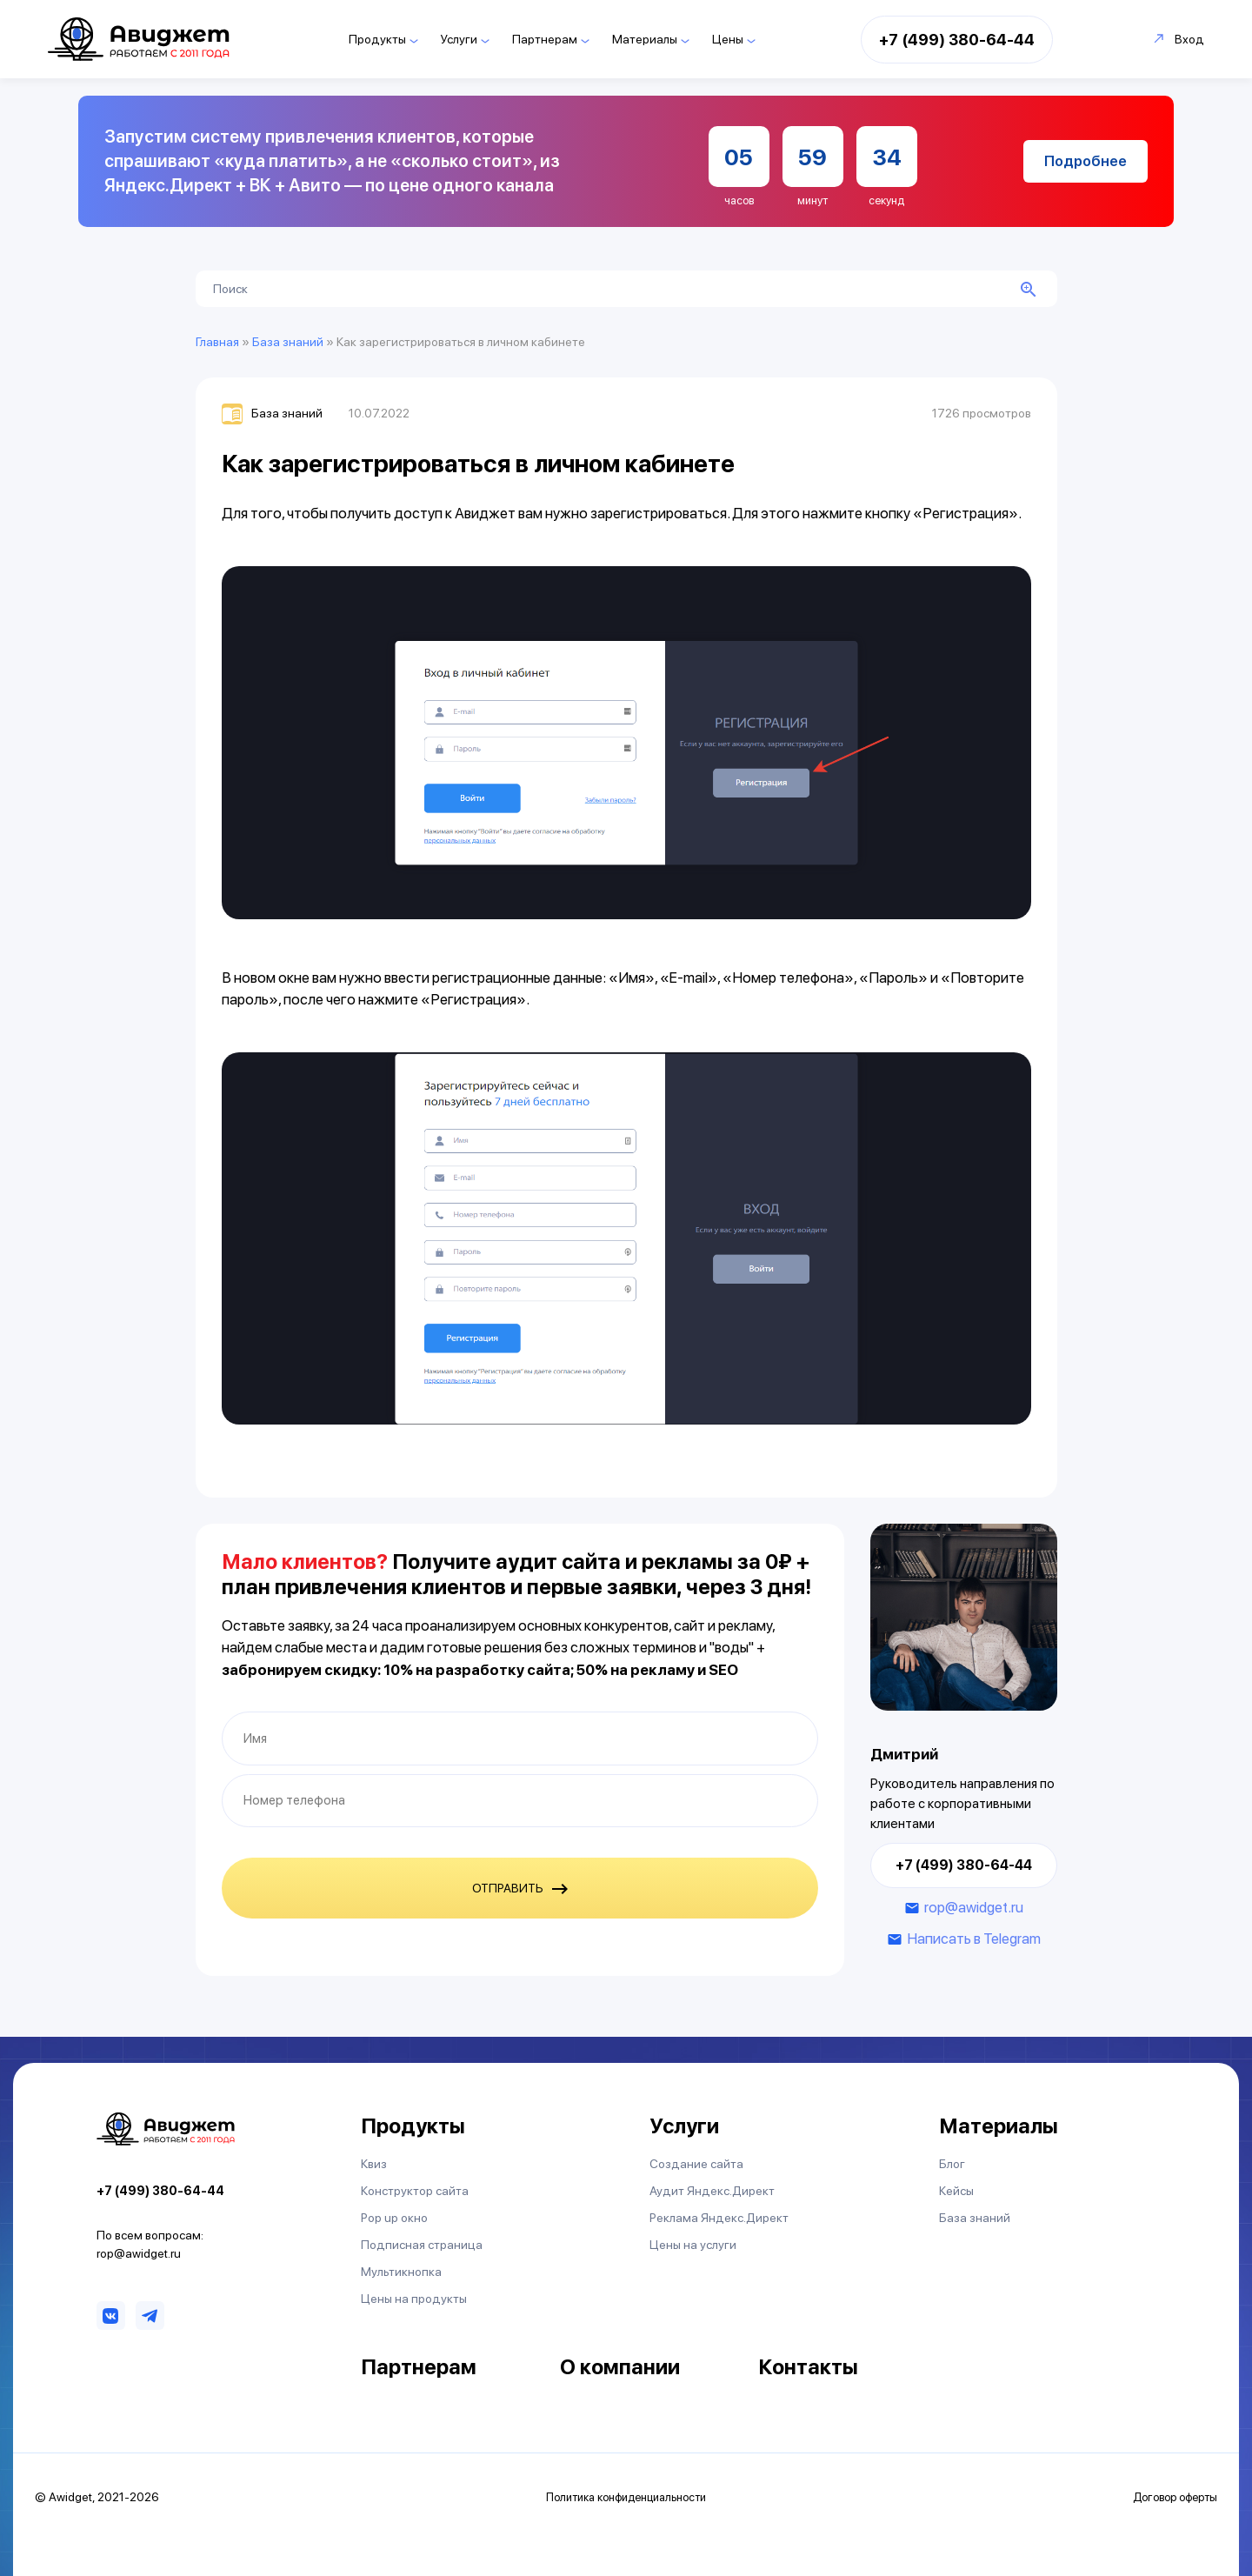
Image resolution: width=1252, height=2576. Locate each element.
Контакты (808, 2366)
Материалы (644, 39)
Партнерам (544, 39)
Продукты (377, 39)
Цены (727, 39)
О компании (620, 2366)
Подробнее (1085, 161)
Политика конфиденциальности (626, 2497)
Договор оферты (1175, 2497)
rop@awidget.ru (973, 1907)
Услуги (459, 39)
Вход (1179, 39)
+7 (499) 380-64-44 (957, 39)
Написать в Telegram (974, 1938)
